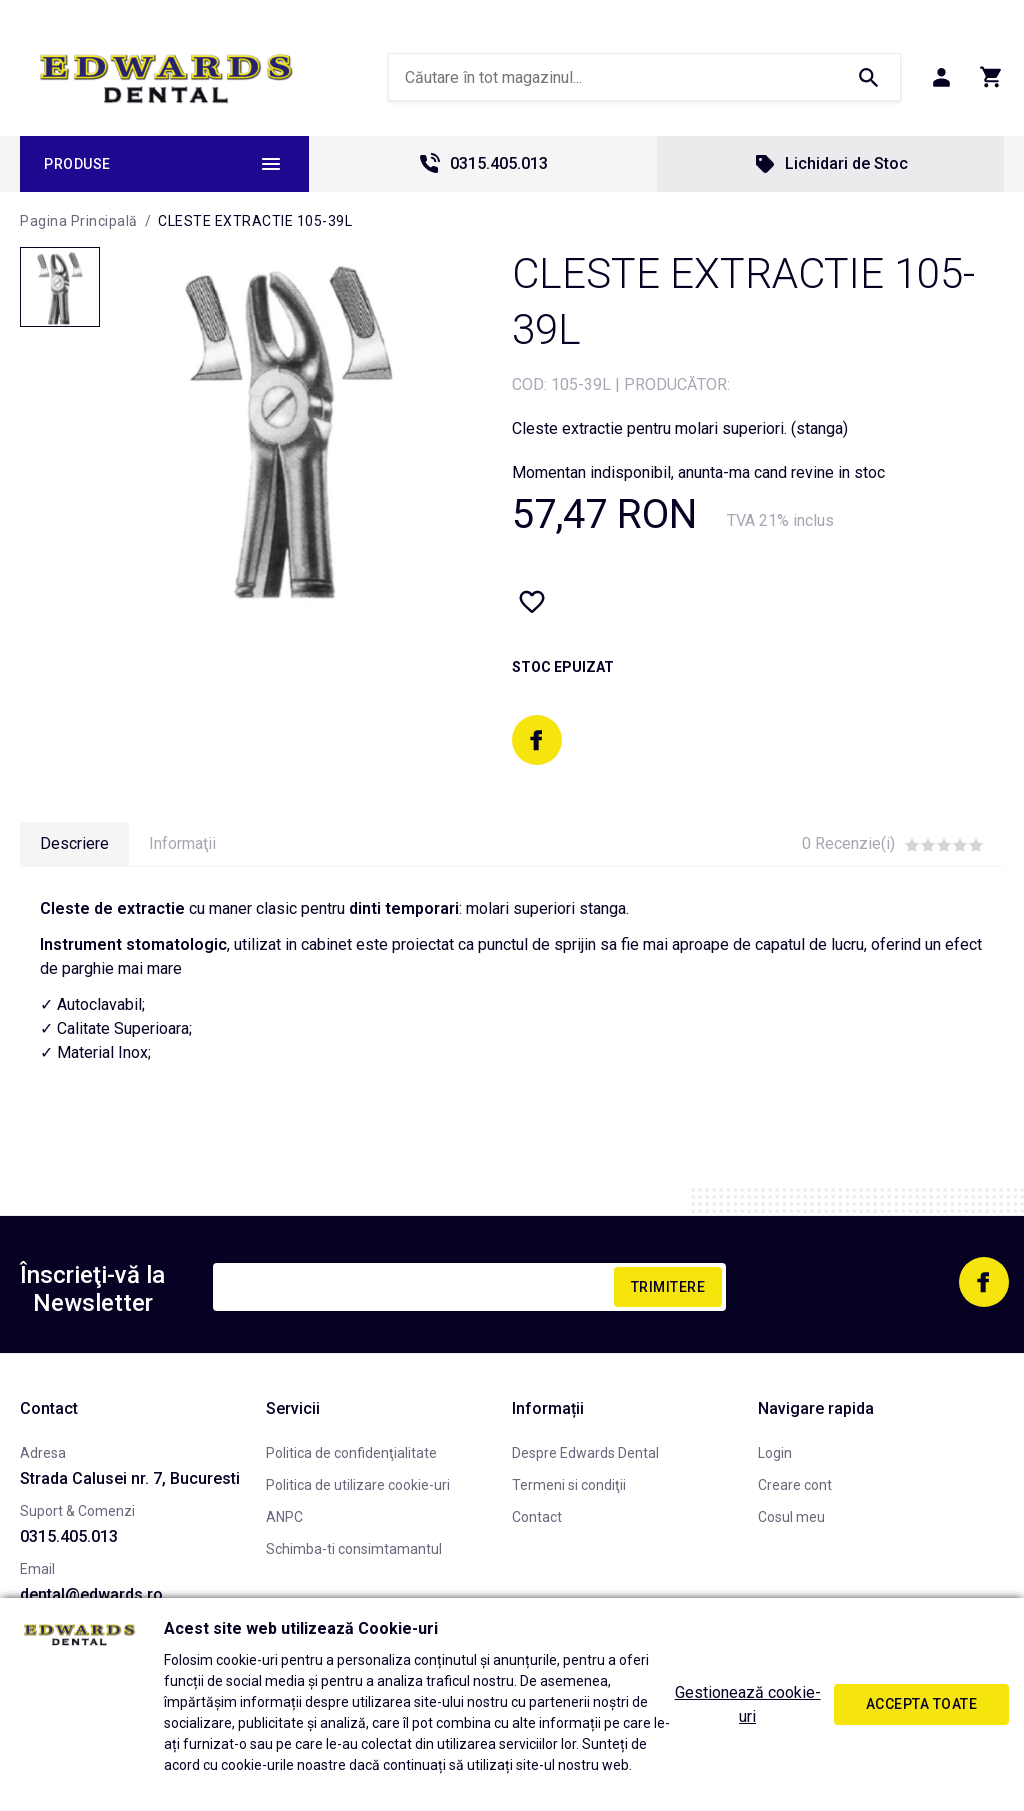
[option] (289, 425)
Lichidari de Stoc (830, 164)
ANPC (284, 1517)
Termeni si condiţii (569, 1485)
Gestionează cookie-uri (748, 1704)
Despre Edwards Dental (585, 1453)
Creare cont (795, 1485)
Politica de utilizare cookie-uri (358, 1485)
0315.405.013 (483, 164)
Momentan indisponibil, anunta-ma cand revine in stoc (698, 472)
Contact (537, 1517)
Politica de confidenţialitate (351, 1453)
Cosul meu (791, 1517)
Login (775, 1453)
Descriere (74, 843)
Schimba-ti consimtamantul (354, 1549)
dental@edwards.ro (91, 1594)
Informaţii (182, 843)
